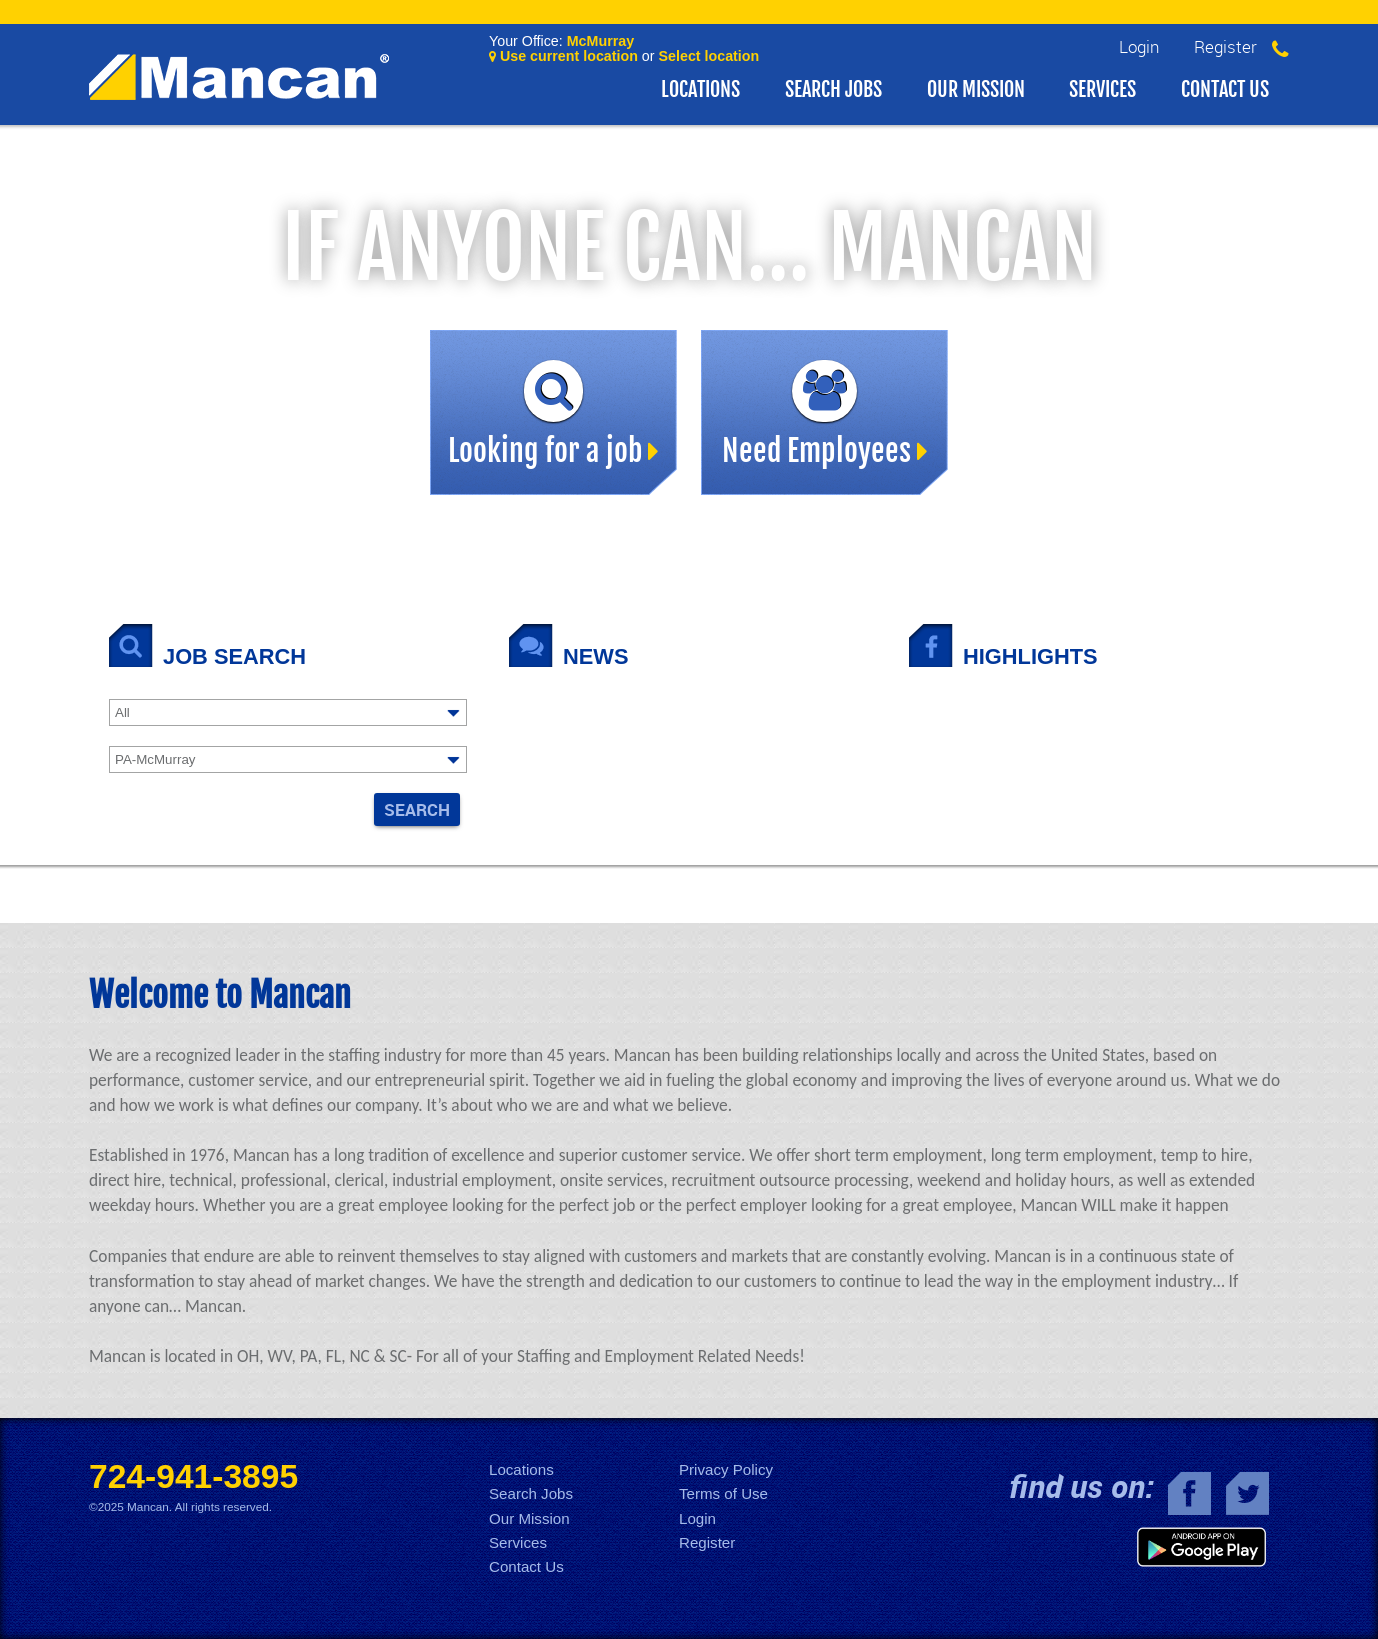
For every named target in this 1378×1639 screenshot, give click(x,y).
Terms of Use (723, 1493)
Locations (700, 89)
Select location (709, 56)
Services (1102, 89)
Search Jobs (833, 89)
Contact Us (1225, 89)
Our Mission (976, 89)
